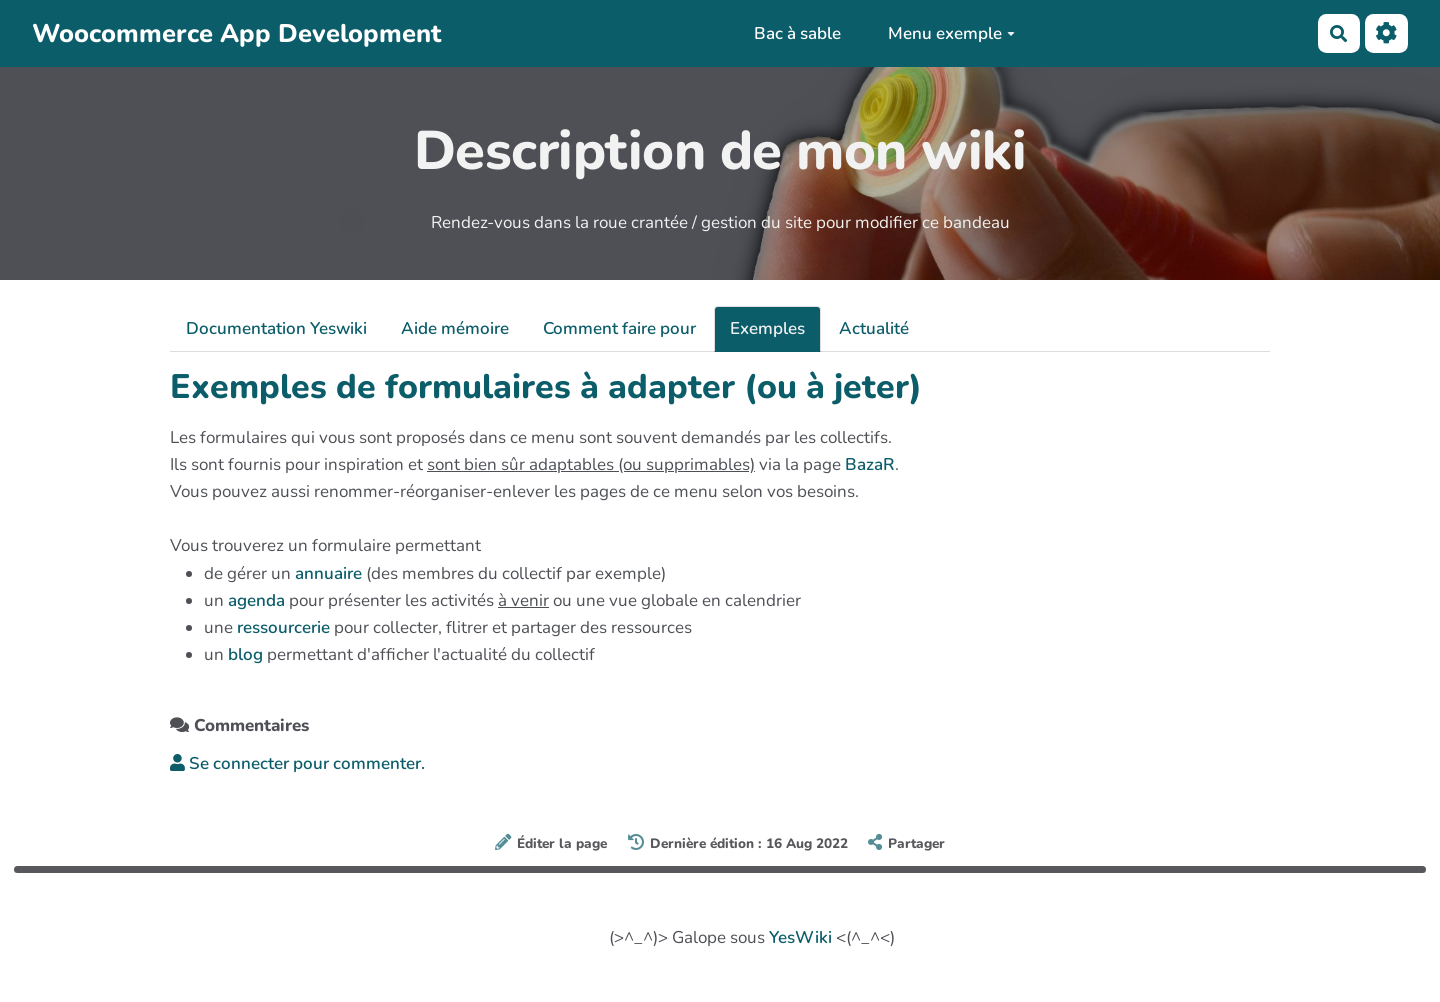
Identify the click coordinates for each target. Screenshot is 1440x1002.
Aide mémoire (455, 328)
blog (245, 654)
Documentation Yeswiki (276, 328)
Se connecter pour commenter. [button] (297, 763)
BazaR (870, 464)
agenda (256, 600)
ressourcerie (283, 627)
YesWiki (800, 937)
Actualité (874, 328)
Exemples (767, 328)
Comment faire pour (619, 328)
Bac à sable (797, 33)
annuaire (328, 573)
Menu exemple (951, 33)
